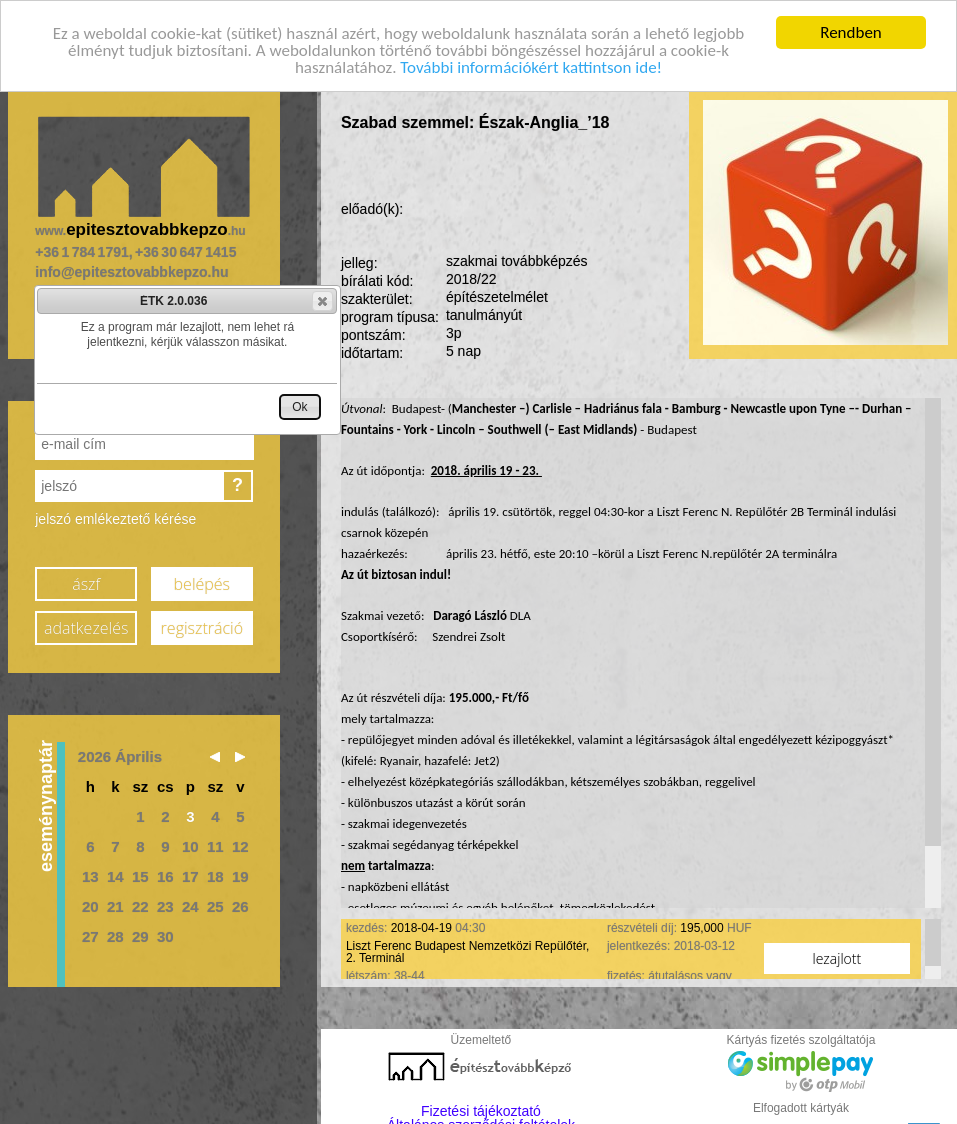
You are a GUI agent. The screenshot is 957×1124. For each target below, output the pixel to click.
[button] (322, 301)
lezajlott (837, 953)
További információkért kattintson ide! (531, 62)
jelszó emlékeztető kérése (115, 514)
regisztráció (202, 624)
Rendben (851, 27)
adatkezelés (86, 624)
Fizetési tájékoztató (481, 1106)
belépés (202, 580)
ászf (86, 580)
